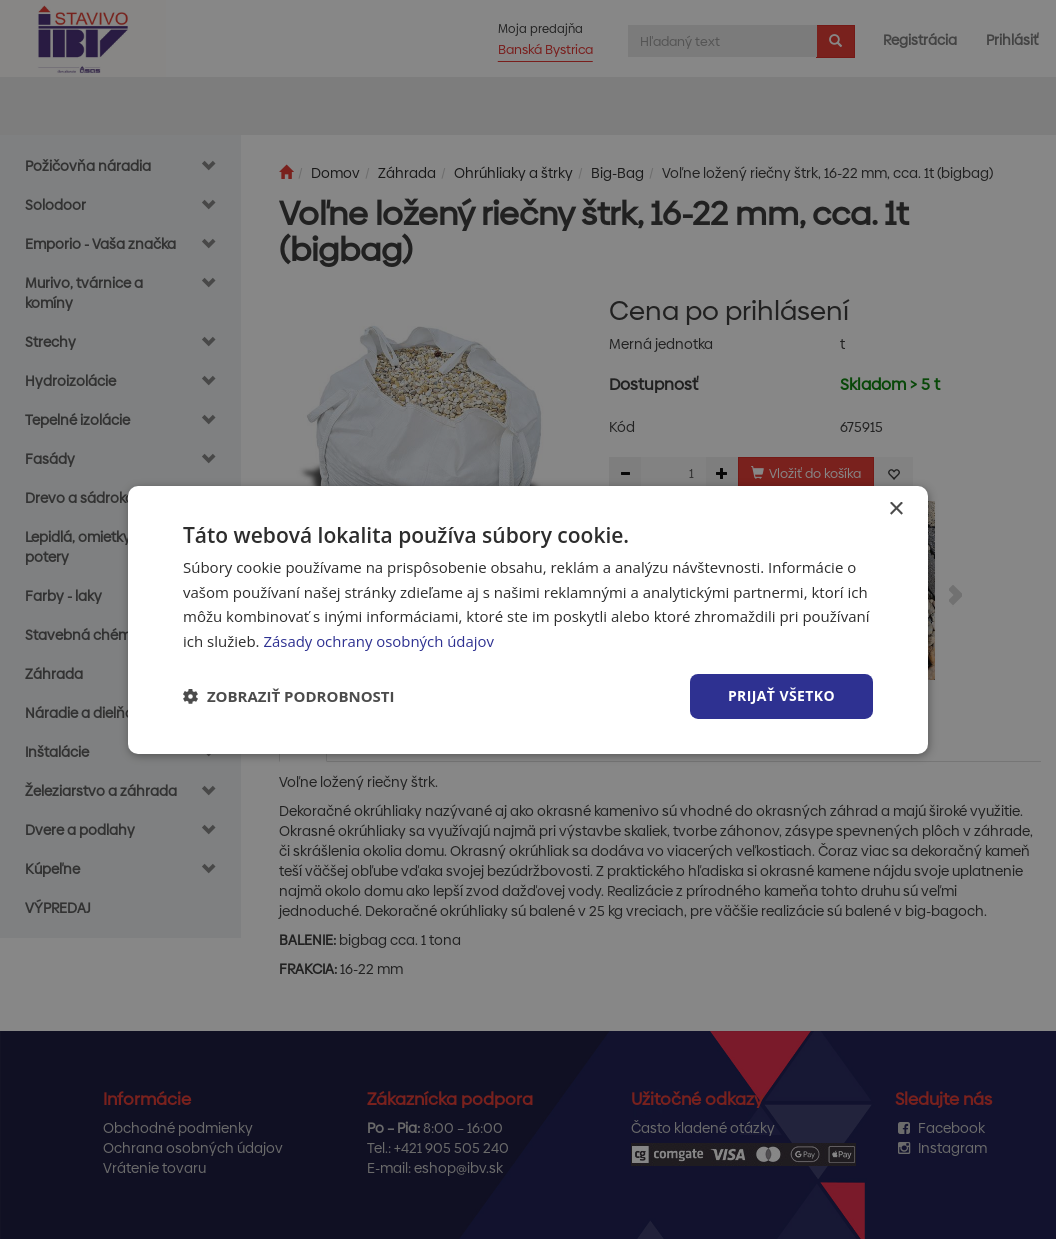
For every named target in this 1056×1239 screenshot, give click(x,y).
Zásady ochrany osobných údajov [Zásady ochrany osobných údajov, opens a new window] (379, 641)
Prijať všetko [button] (781, 695)
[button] (289, 696)
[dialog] (528, 619)
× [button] (895, 508)
